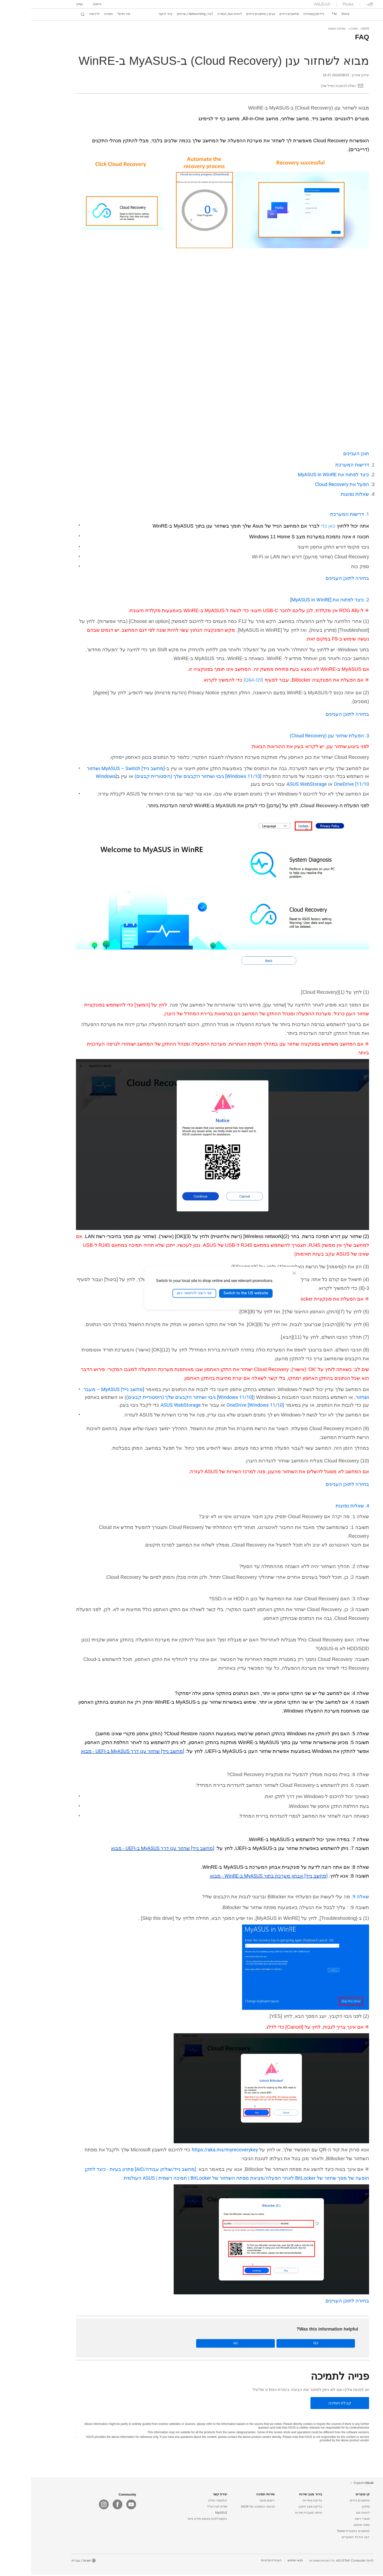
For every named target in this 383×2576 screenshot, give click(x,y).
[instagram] (73, 2506)
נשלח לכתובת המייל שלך (307, 86)
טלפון (335, 2508)
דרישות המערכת (321, 465)
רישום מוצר (236, 2501)
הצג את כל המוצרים (325, 2538)
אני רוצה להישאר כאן (163, 1293)
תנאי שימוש (264, 2562)
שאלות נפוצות (306, 28)
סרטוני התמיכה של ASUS (227, 2508)
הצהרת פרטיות (240, 2562)
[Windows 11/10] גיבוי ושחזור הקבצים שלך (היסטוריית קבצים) (167, 776)
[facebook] (86, 2506)
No (270, 2344)
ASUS (334, 28)
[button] (67, 4)
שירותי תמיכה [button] (234, 2495)
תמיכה (323, 28)
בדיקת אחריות (281, 2501)
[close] (263, 1273)
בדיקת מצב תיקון (279, 2508)
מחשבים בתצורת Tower (322, 2532)
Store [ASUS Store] (314, 14)
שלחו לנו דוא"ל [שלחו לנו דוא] (186, 2508)
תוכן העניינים (325, 453)
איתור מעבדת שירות (277, 2514)
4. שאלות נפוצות (321, 1506)
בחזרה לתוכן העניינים (316, 578)
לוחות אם (332, 2514)
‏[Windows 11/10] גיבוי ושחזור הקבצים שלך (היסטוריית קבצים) (158, 1397)
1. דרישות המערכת (318, 514)
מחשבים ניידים (329, 2501)
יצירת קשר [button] (189, 2495)
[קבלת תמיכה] (308, 2404)
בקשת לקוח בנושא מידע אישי (176, 2520)
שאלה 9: (328, 1897)
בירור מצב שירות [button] (279, 2495)
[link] (334, 14)
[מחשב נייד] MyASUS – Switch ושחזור (95, 768)
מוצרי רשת (331, 2520)
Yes (308, 2344)
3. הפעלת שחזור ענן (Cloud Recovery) (298, 736)
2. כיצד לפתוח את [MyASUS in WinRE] (298, 600)
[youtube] (100, 2506)
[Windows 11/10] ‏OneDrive (224, 1405)
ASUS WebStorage (275, 784)
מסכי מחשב (330, 2526)
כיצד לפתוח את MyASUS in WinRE (302, 474)
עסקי (48, 4)
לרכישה (64, 14)
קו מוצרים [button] (332, 2495)
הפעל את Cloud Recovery (311, 484)
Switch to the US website (214, 1293)
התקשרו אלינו (186, 2501)
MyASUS (190, 2514)
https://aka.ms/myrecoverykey (194, 2150)
